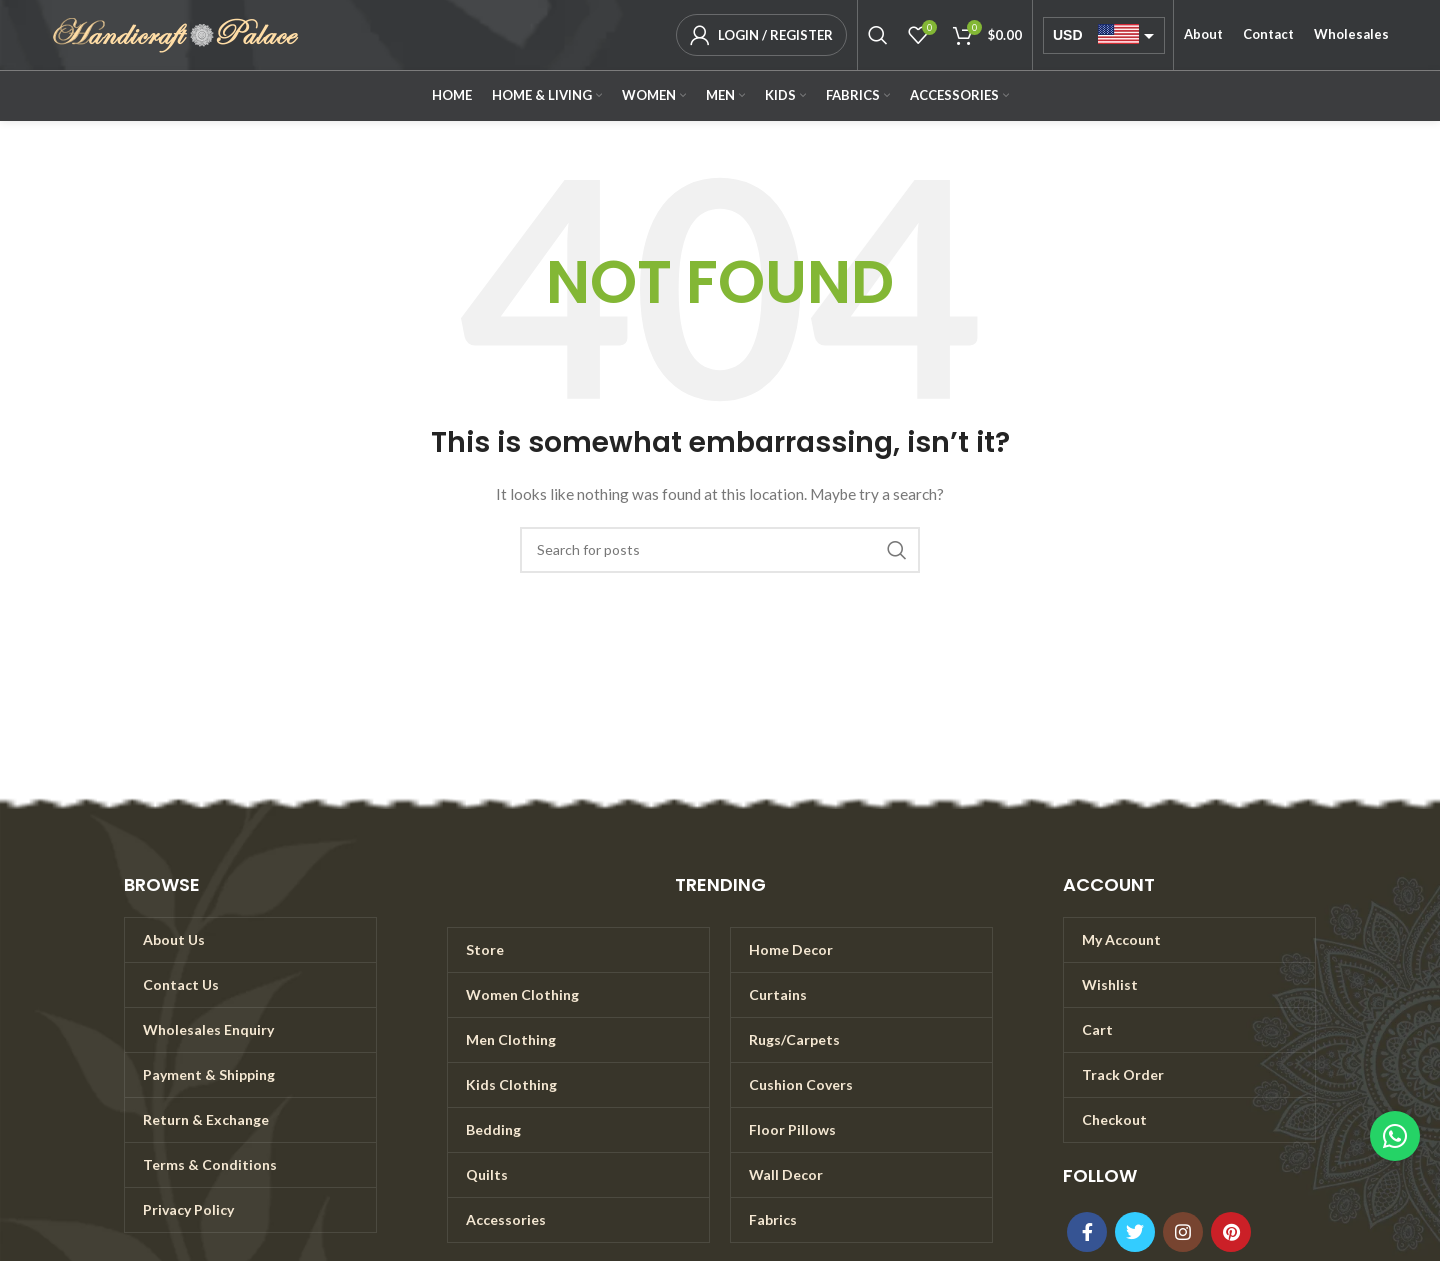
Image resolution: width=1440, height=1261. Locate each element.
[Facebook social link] (1087, 1232)
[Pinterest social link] (1231, 1232)
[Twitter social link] (1135, 1232)
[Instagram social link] (1183, 1232)
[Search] (878, 35)
